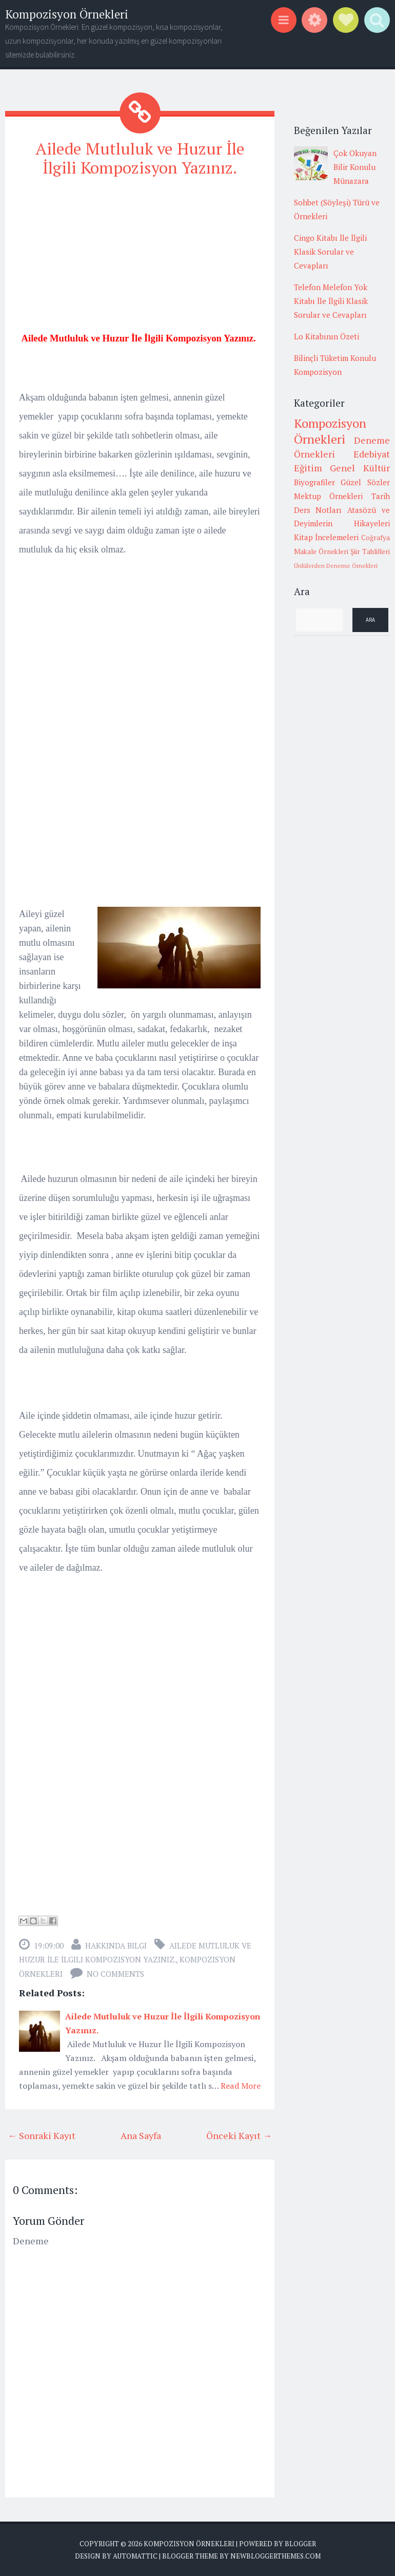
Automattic (135, 2555)
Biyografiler (314, 482)
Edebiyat (371, 454)
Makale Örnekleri (321, 551)
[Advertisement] (140, 259)
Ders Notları (318, 510)
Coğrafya (375, 537)
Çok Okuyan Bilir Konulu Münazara (355, 167)
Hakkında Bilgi (116, 1945)
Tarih (380, 496)
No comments (115, 1973)
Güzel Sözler (365, 482)
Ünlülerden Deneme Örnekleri (336, 565)
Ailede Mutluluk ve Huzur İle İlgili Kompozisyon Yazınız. (140, 158)
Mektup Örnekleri (328, 496)
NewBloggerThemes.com (275, 2555)
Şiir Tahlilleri (370, 551)
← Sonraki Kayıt (41, 2135)
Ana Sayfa (141, 2135)
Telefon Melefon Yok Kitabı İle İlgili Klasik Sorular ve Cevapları (331, 301)
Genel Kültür (360, 468)
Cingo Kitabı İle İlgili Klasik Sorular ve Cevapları (330, 252)
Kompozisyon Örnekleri (66, 14)
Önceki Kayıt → (239, 2135)
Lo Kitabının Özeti (326, 336)
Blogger (300, 2543)
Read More (241, 2085)
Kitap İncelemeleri (326, 537)
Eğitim (308, 468)
